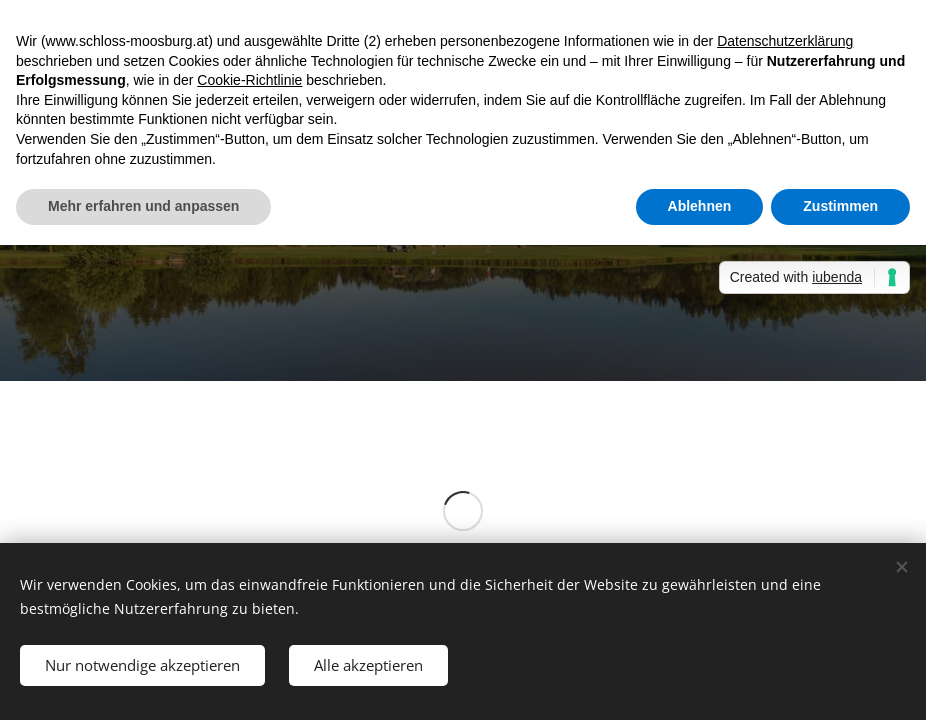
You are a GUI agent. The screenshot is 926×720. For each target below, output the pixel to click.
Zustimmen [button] (840, 206)
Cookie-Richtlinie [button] (249, 80)
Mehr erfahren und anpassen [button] (143, 206)
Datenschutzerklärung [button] (785, 41)
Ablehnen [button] (700, 206)
